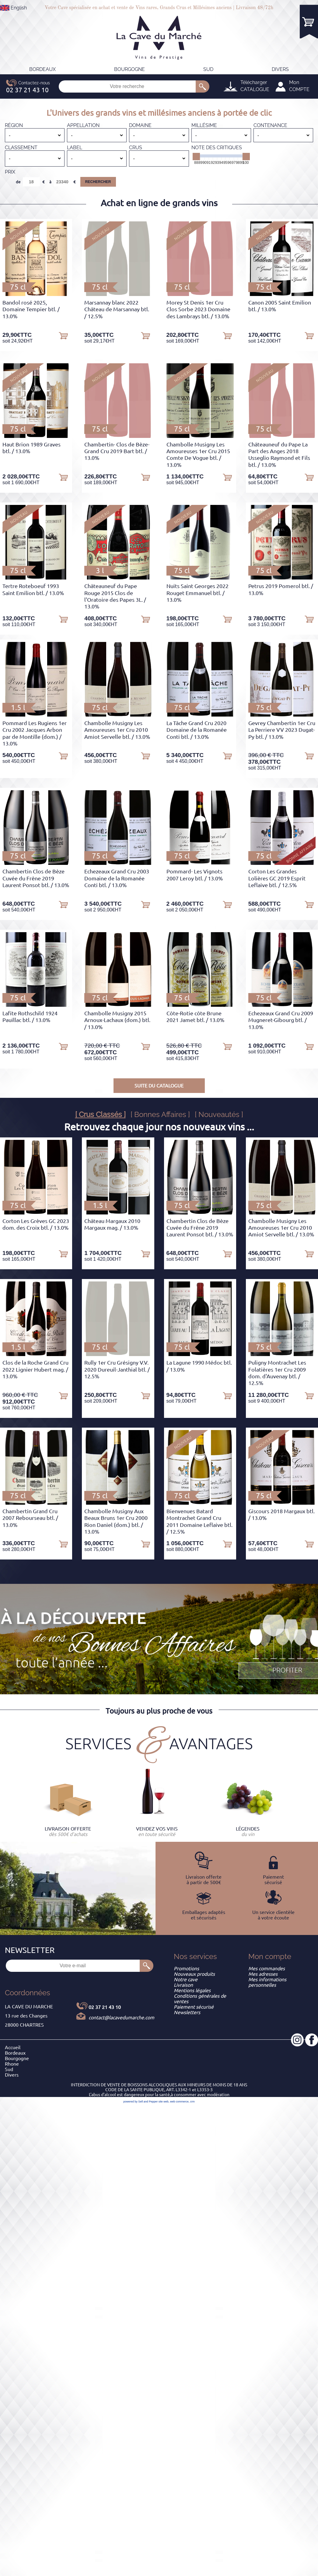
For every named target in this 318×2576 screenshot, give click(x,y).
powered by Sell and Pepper (140, 2101)
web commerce (179, 2101)
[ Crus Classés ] (100, 1114)
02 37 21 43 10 (105, 2007)
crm (192, 2101)
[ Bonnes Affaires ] (160, 1114)
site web (164, 2101)
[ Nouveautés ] (219, 1114)
